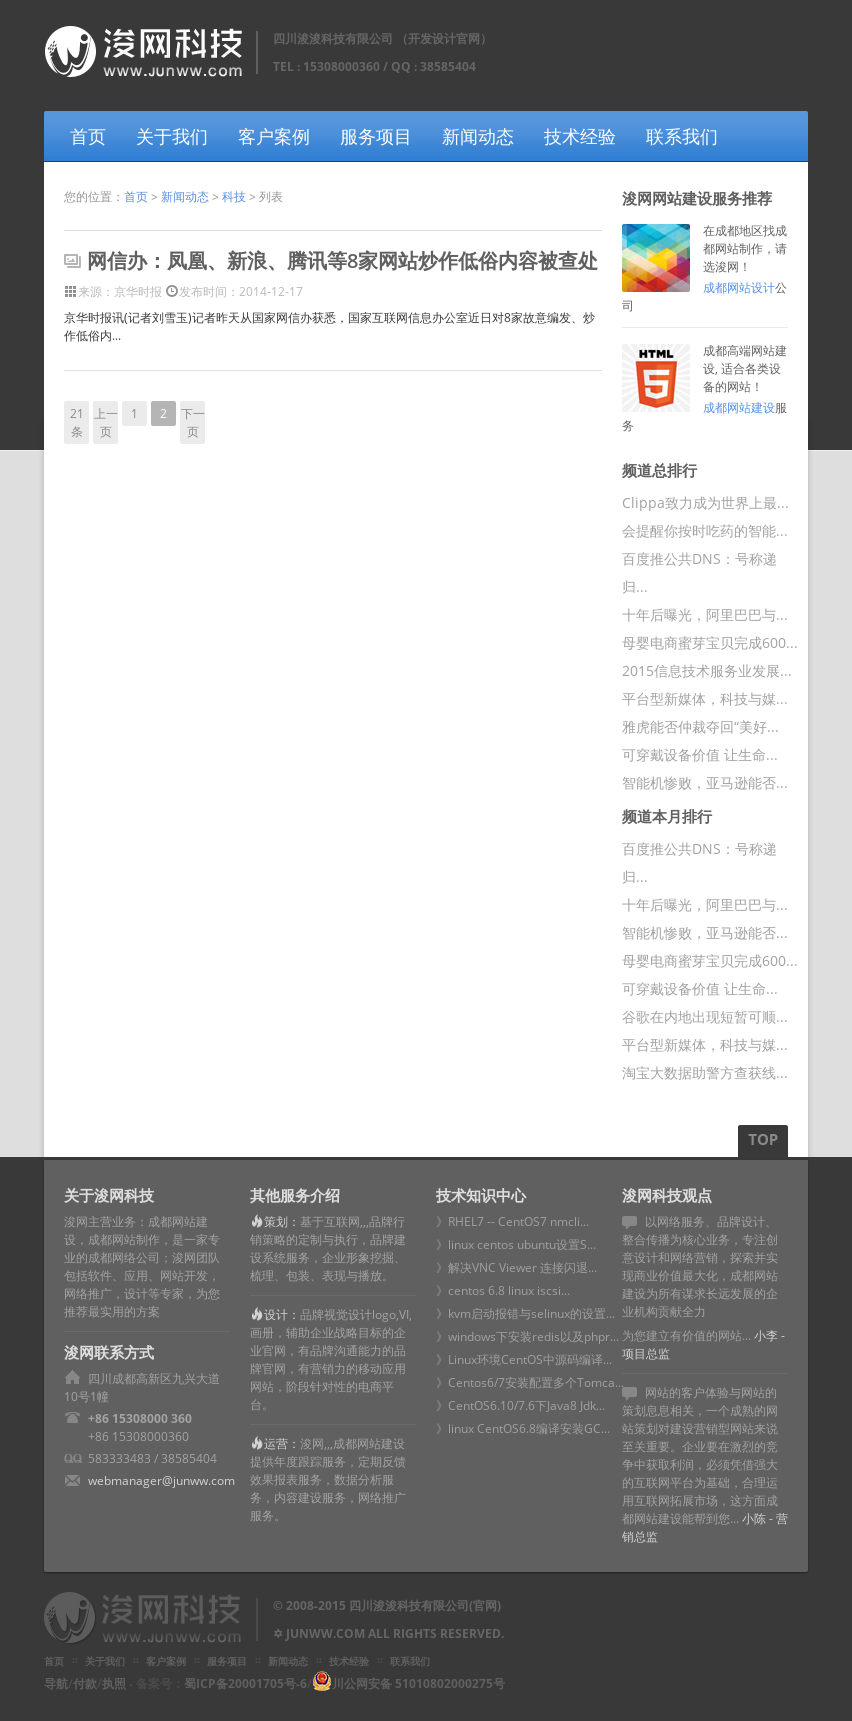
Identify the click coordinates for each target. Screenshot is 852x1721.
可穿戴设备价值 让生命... (700, 754)
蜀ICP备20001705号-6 (245, 1683)
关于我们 (172, 136)
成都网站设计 (739, 287)
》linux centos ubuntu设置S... (516, 1244)
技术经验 (580, 136)
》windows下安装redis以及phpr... (527, 1336)
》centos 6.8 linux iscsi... (503, 1290)
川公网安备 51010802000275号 (418, 1683)
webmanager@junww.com (161, 1480)
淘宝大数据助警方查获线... (705, 1072)
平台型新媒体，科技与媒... (705, 698)
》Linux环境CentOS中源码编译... (524, 1359)
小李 (766, 1335)
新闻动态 (478, 136)
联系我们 (682, 136)
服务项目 (376, 136)
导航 (56, 1683)
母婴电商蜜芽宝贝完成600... (710, 642)
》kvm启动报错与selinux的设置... (525, 1313)
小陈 (754, 1518)
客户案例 (274, 136)
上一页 (106, 422)
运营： (282, 1443)
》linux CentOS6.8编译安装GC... (523, 1428)
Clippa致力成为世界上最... (705, 502)
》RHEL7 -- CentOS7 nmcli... (512, 1221)
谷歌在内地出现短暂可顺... (705, 1016)
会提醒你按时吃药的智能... (705, 530)
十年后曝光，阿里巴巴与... (705, 614)
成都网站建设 (739, 407)
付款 (85, 1683)
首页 (88, 136)
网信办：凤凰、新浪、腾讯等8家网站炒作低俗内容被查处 (342, 260)
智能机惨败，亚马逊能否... (705, 782)
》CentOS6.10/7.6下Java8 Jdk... (520, 1405)
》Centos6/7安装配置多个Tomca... (530, 1382)
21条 (77, 422)
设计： (282, 1314)
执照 (114, 1683)
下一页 (193, 422)
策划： (282, 1221)
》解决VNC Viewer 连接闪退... (516, 1267)
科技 (234, 196)
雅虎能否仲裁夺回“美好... (700, 726)
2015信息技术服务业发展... (707, 670)
